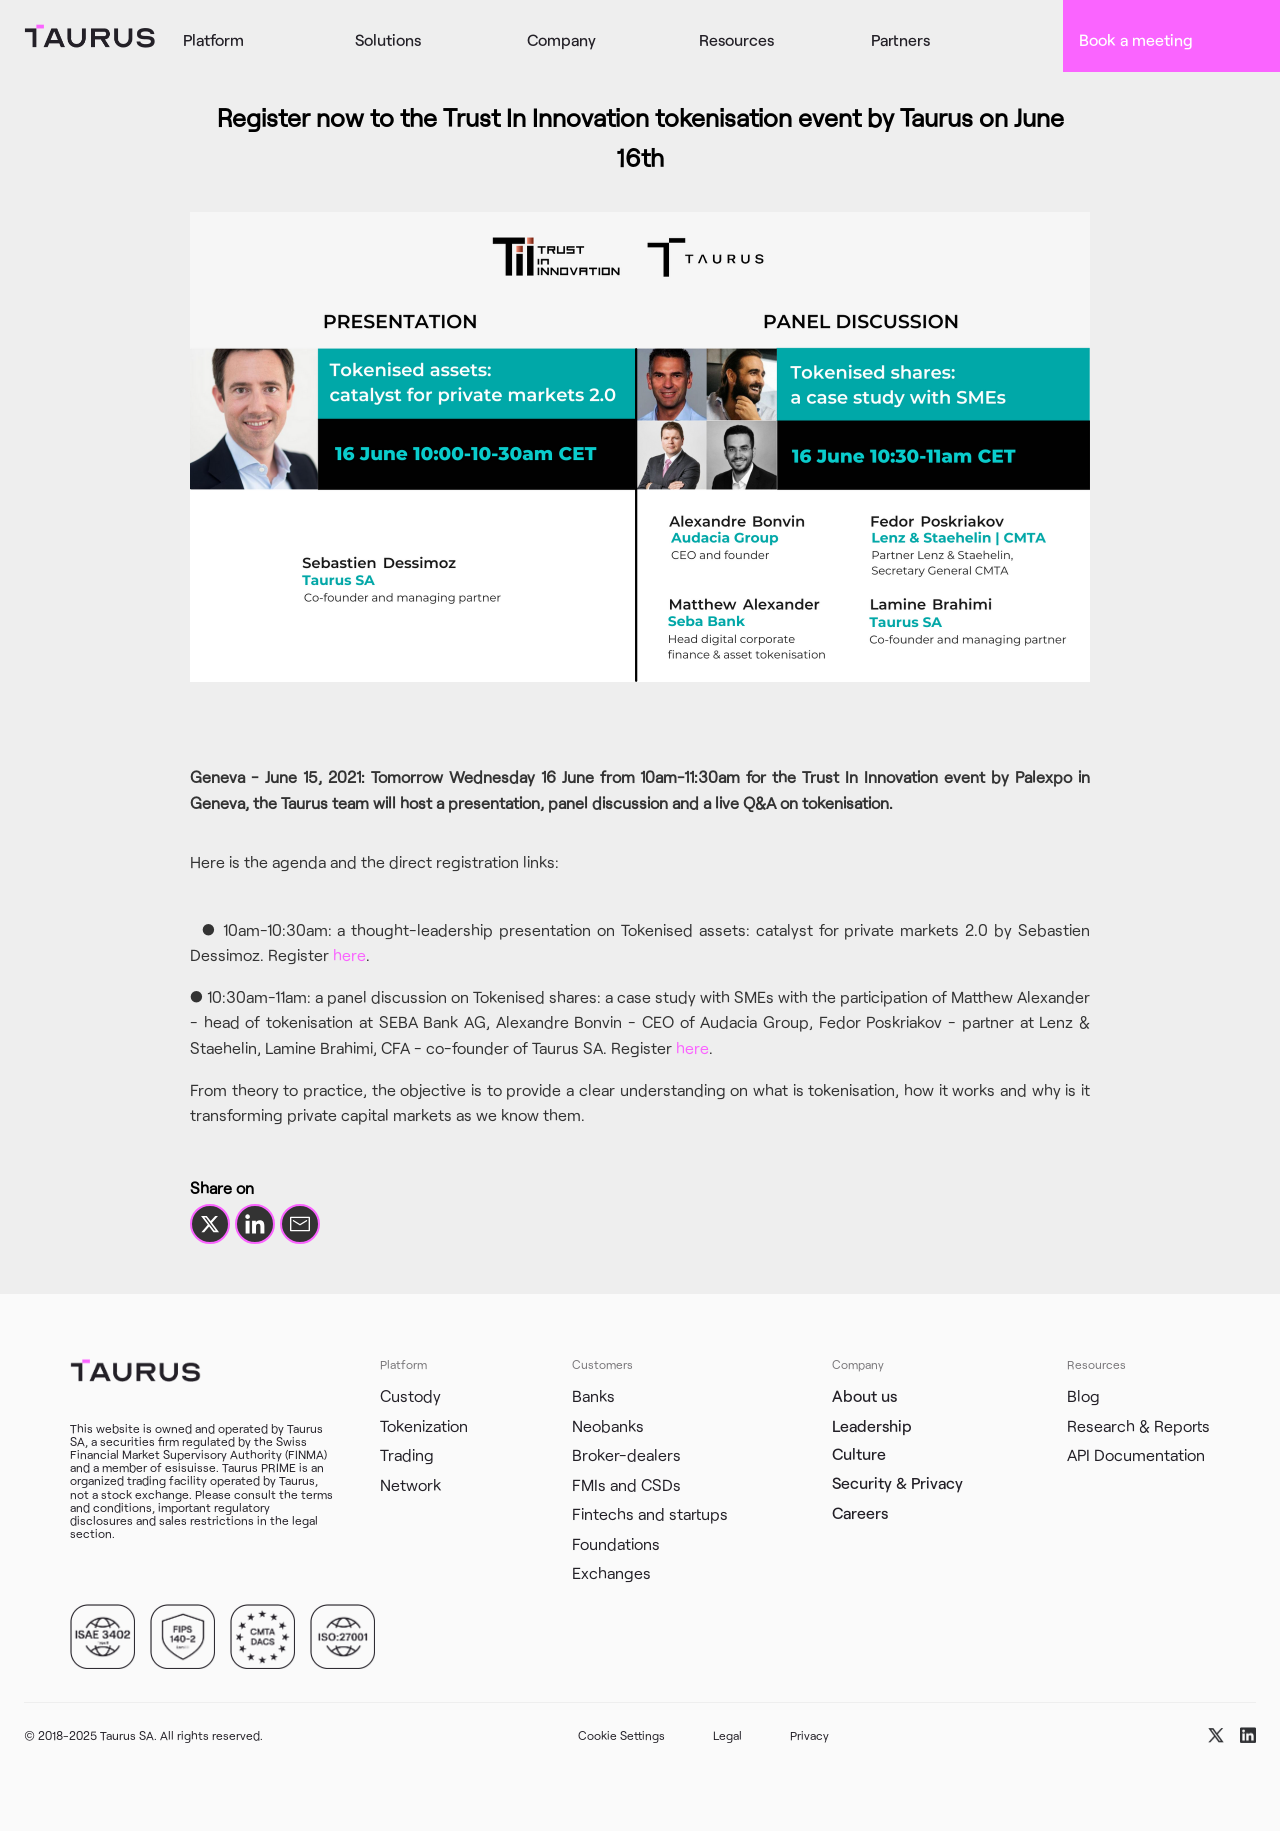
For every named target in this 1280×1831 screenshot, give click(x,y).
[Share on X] (210, 1224)
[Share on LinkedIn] (255, 1224)
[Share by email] (300, 1224)
